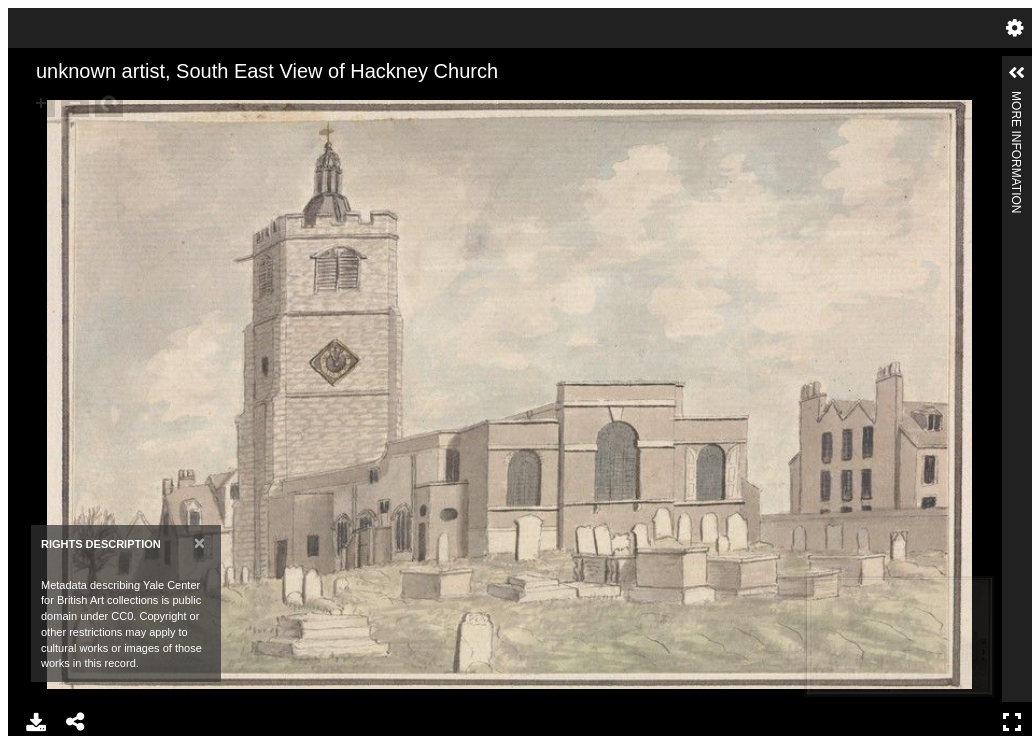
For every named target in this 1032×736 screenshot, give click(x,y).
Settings (1015, 28)
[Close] (199, 542)
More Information (1016, 99)
